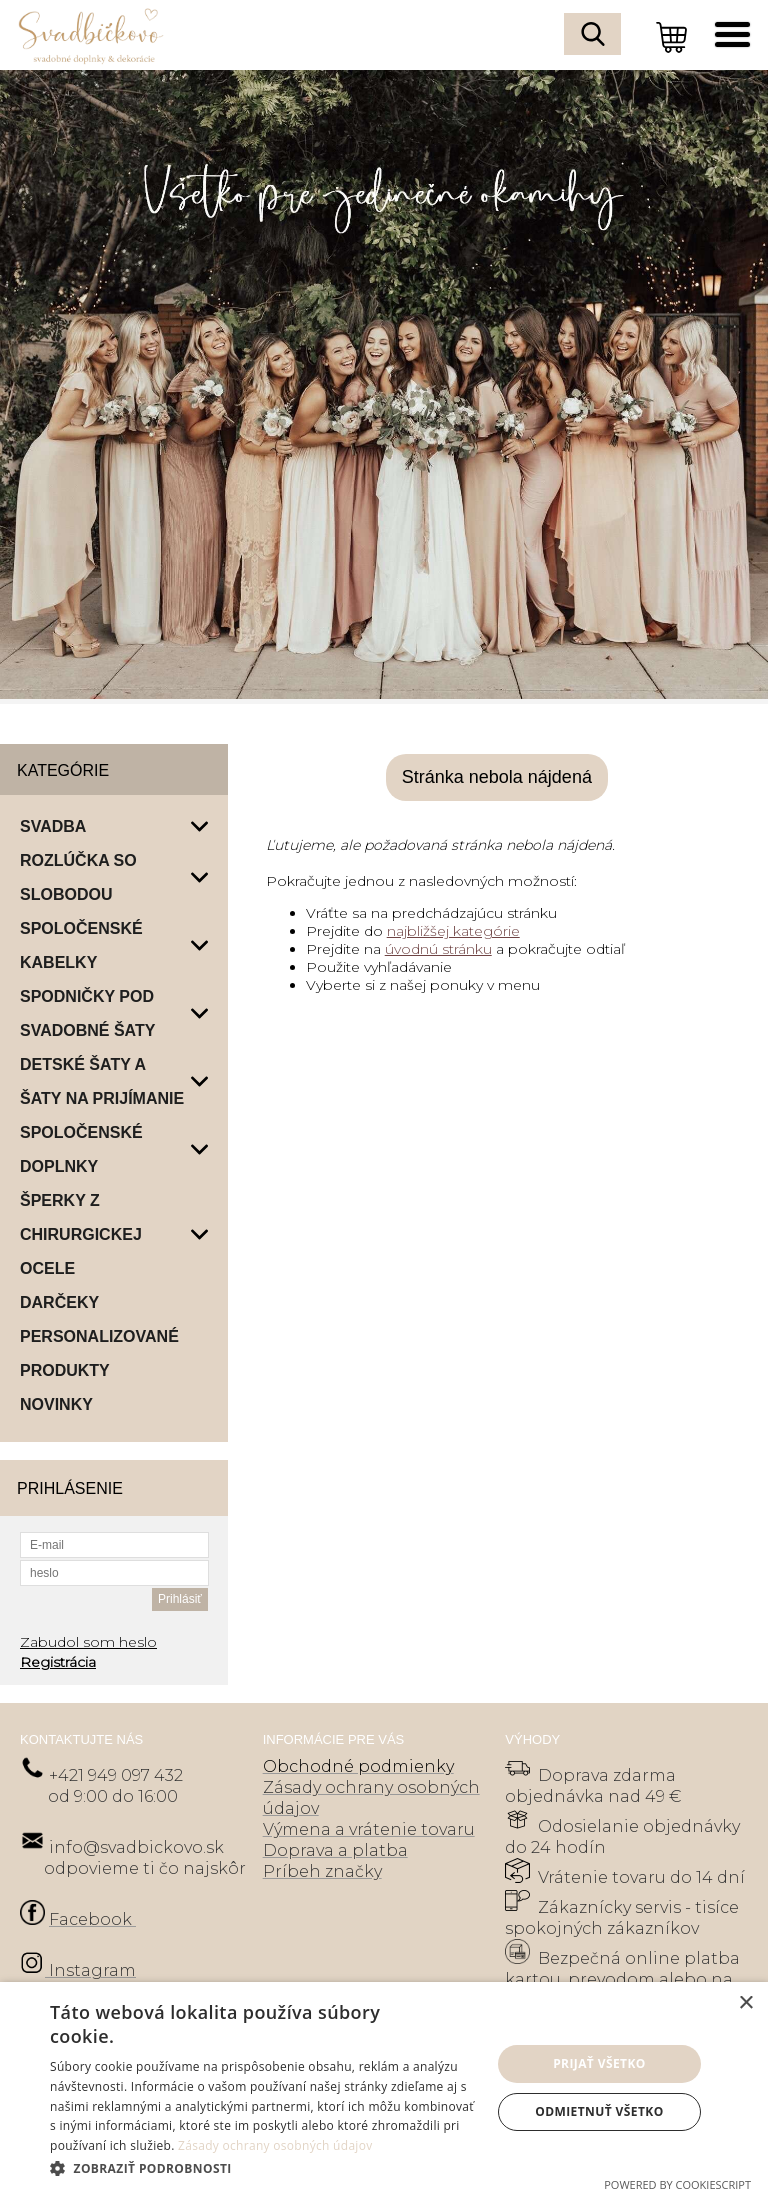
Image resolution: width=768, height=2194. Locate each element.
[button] (264, 2167)
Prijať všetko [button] (599, 2063)
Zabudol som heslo (88, 1642)
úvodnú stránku (438, 949)
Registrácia (58, 1662)
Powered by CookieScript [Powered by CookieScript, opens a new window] (677, 2184)
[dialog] (384, 2088)
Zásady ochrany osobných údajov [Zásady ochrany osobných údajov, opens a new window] (275, 2145)
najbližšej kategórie (453, 931)
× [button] (745, 2003)
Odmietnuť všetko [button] (599, 2111)
